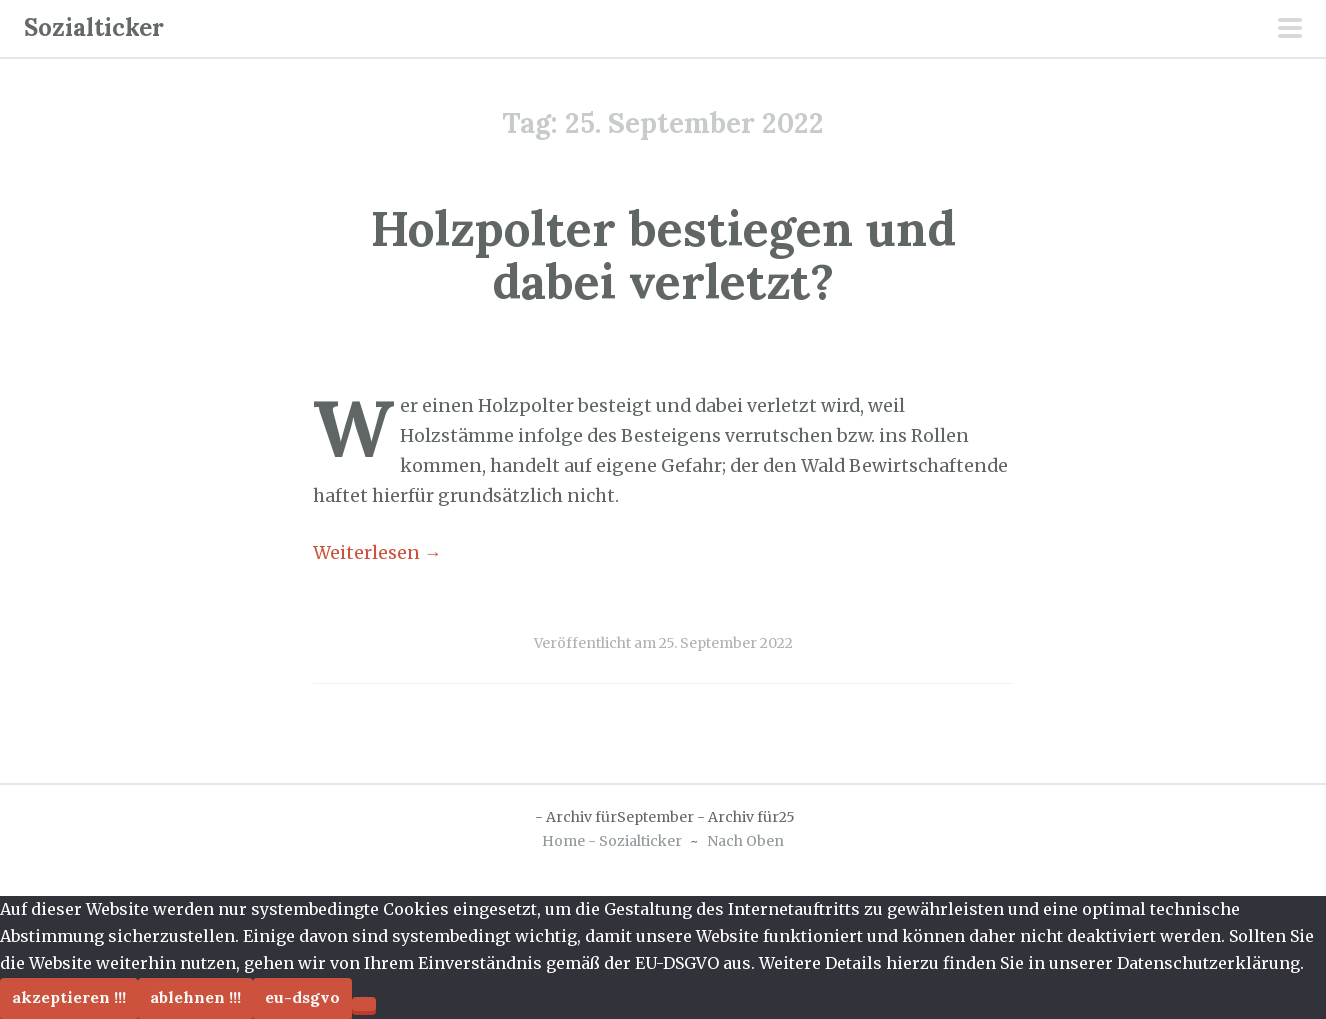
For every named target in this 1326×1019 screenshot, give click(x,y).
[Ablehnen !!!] (364, 1004)
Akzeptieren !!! (69, 997)
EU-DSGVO (302, 997)
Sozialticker (94, 27)
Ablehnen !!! (195, 997)
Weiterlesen (377, 553)
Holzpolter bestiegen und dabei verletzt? (663, 255)
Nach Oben (745, 841)
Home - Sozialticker (612, 841)
